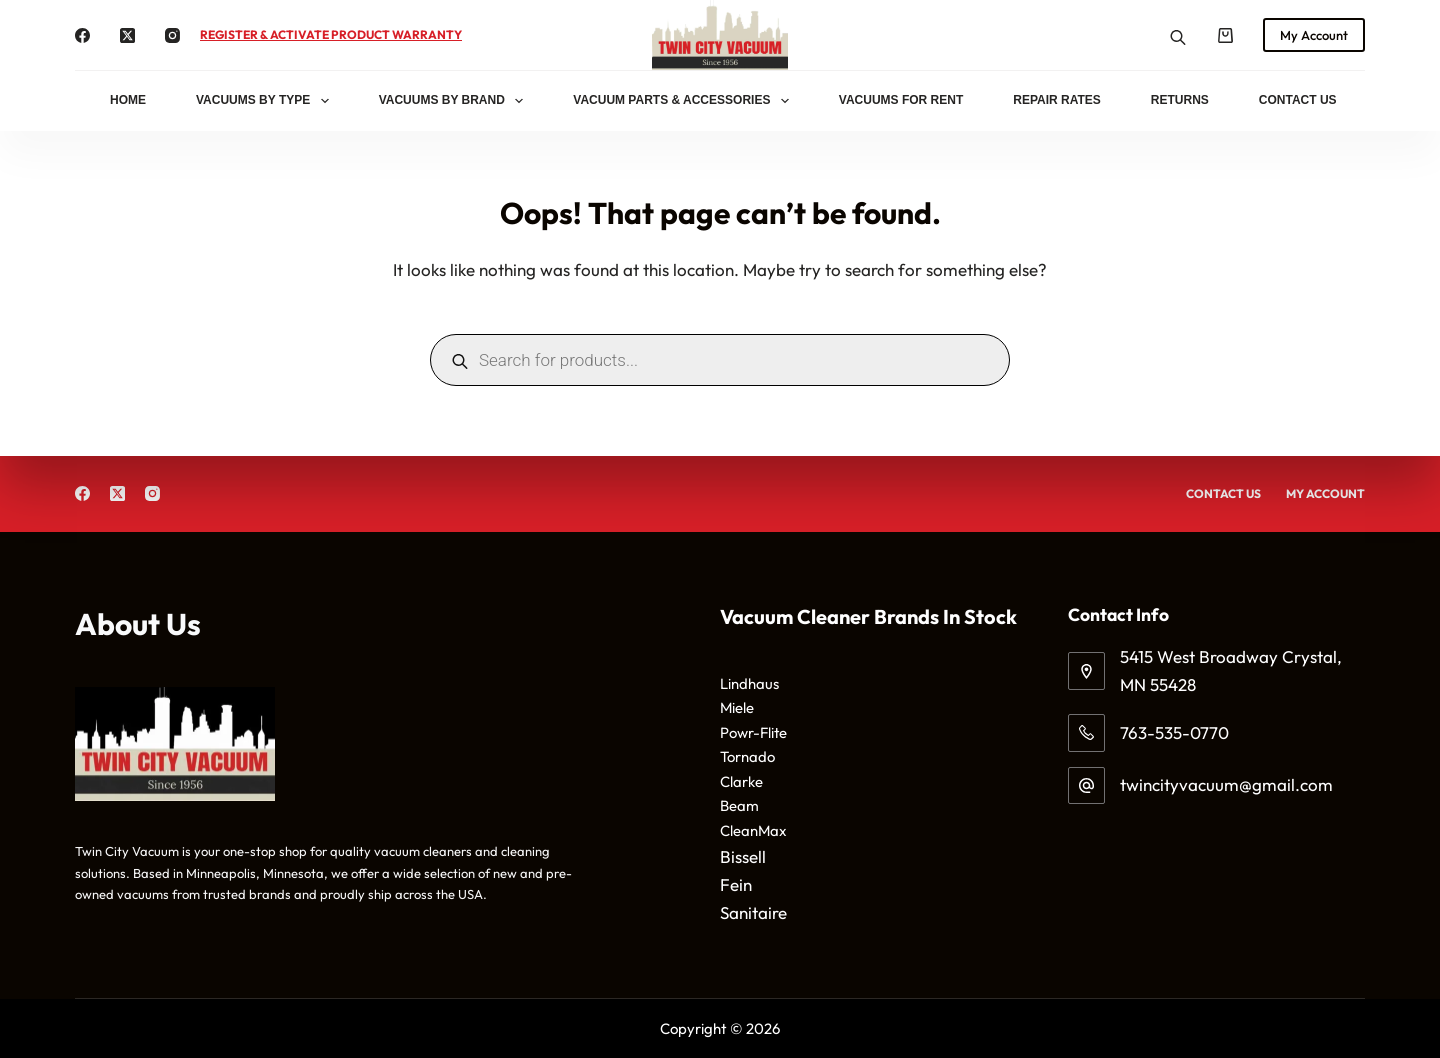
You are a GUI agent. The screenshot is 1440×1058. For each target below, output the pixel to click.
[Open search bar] (1178, 35)
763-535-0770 (1174, 732)
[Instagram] (172, 35)
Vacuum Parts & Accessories (685, 101)
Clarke (741, 781)
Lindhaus (749, 683)
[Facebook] (82, 35)
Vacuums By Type (266, 101)
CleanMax (753, 830)
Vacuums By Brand (455, 101)
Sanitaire (753, 912)
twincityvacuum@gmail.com (1226, 784)
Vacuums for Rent (901, 100)
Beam (739, 805)
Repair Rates (1057, 100)
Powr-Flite (753, 732)
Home (128, 100)
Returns (1180, 100)
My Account (1314, 35)
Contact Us (1298, 100)
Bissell (743, 856)
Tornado (747, 756)
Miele (737, 707)
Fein (736, 884)
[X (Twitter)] (127, 35)
